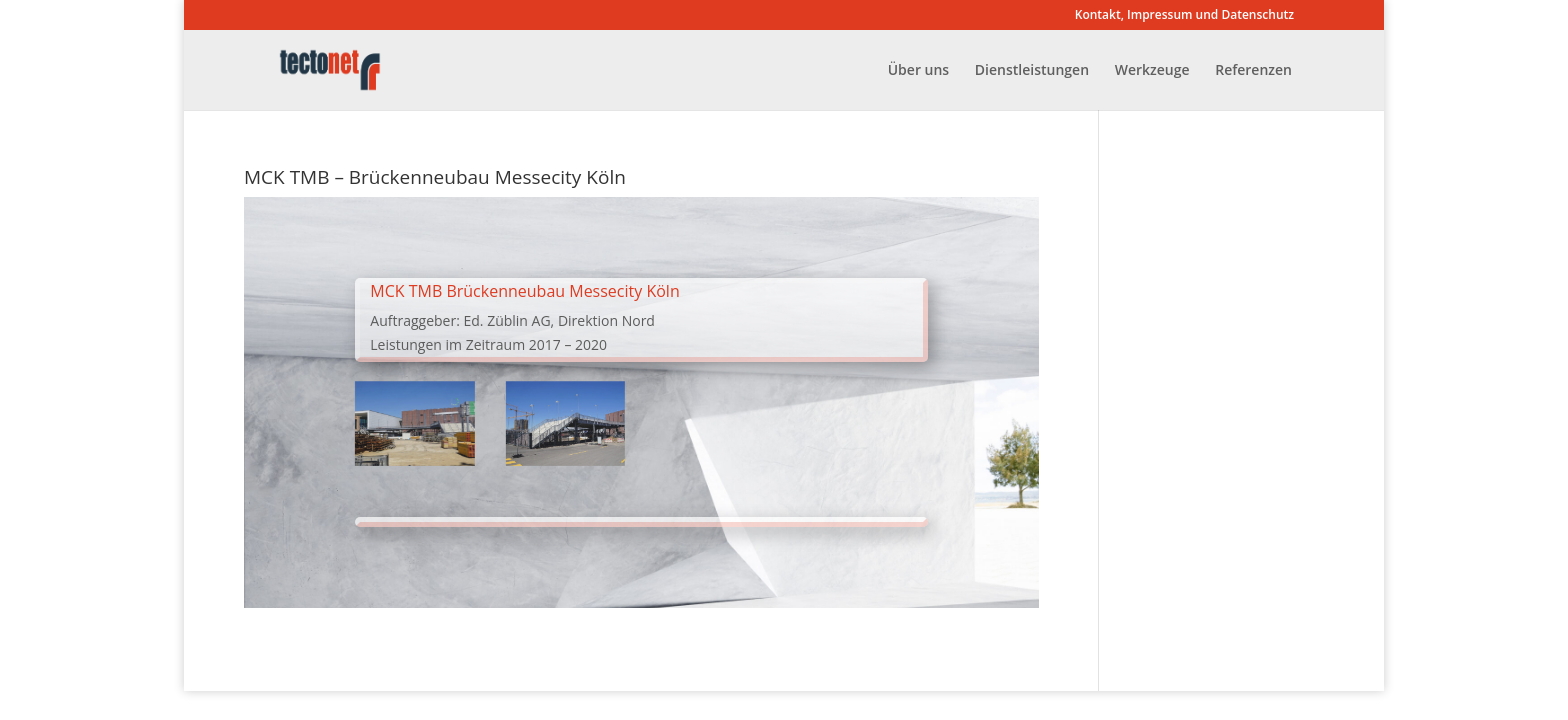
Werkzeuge (1152, 71)
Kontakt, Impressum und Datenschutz (1184, 16)
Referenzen (1253, 71)
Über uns (918, 71)
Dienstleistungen (1032, 71)
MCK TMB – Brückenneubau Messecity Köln (435, 177)
